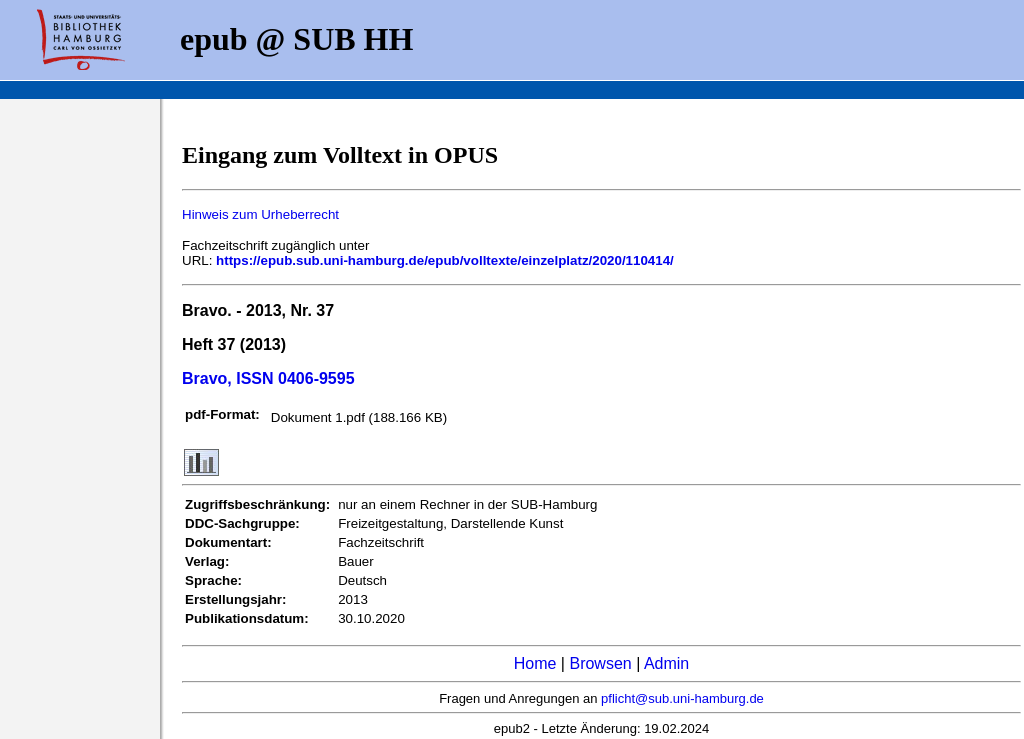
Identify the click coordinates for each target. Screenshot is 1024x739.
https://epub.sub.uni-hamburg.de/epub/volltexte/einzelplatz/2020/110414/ (445, 260)
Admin (666, 663)
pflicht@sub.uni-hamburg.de (682, 698)
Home (535, 663)
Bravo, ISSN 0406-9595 (268, 378)
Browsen (600, 663)
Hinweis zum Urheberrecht (260, 214)
